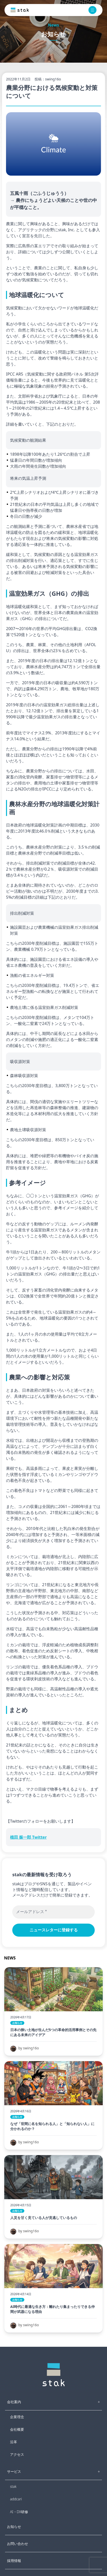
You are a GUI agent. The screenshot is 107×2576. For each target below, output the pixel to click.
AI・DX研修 (19, 2511)
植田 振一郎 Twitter (28, 1837)
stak (13, 2486)
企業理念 (17, 2416)
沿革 (13, 2441)
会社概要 (17, 2429)
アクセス (17, 2454)
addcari (16, 2499)
